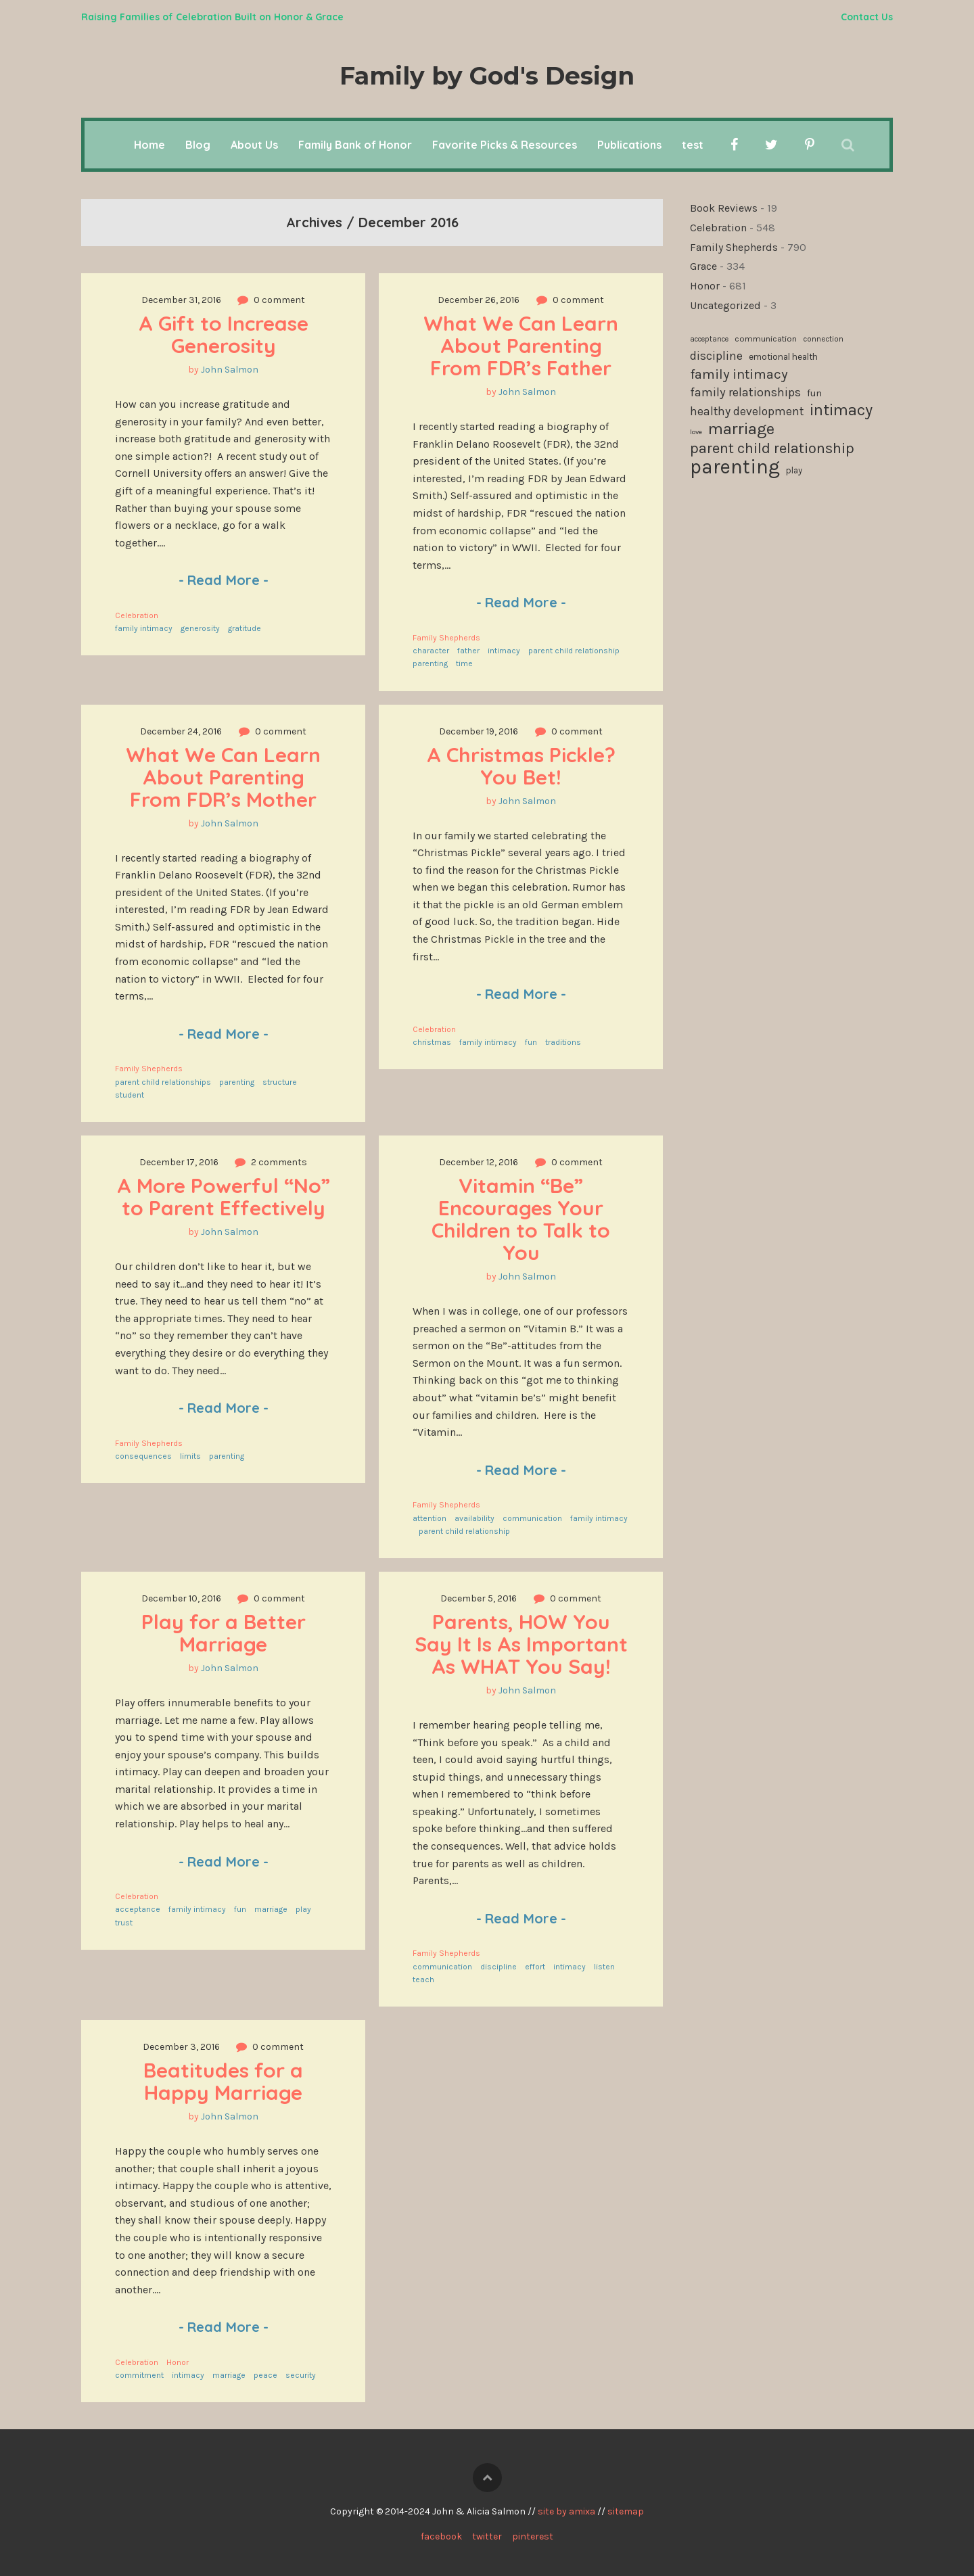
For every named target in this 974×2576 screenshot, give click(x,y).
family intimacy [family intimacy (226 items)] (738, 374)
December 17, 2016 (178, 1162)
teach (423, 1979)
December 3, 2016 (181, 2047)
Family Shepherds (446, 637)
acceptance (137, 1909)
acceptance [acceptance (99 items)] (709, 339)
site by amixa (566, 2511)
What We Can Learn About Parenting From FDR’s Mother (226, 777)
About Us (254, 144)
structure (279, 1082)
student (129, 1095)
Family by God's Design (487, 76)
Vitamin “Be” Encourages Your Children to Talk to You (524, 1219)
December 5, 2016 (478, 1598)
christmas (432, 1042)
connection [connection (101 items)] (823, 339)
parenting (430, 663)
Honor (177, 2362)
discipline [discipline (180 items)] (716, 355)
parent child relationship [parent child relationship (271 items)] (772, 448)
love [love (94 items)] (696, 431)
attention (429, 1518)
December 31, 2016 (181, 300)
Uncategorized (725, 305)
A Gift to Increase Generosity (226, 334)
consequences (143, 1456)
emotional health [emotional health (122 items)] (783, 357)
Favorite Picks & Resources (504, 144)
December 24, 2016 (181, 731)
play (303, 1909)
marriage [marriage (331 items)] (741, 429)
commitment (139, 2375)
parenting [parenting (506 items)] (735, 467)
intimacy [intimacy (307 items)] (841, 410)
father (468, 650)
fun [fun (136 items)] (814, 393)
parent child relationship (574, 650)
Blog (197, 144)
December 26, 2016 (478, 300)
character (431, 650)
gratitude (244, 628)
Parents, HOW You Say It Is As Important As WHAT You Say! (524, 1644)
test (692, 144)
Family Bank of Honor (355, 144)
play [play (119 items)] (794, 470)
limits (190, 1456)
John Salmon (229, 369)
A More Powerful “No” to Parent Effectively (226, 1197)
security (300, 2375)
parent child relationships (163, 1082)
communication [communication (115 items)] (766, 338)
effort (535, 1966)
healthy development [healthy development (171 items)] (747, 411)
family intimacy (143, 628)
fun (531, 1042)
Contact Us (867, 17)
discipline (498, 1966)
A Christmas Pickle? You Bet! (524, 766)
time (464, 663)
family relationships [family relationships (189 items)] (745, 392)
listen (604, 1966)
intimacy (504, 650)
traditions (563, 1042)
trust (124, 1922)
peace (265, 2375)
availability (474, 1518)
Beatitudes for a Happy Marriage (225, 2081)
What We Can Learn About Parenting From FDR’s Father (523, 345)
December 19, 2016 (478, 731)
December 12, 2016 (478, 1162)
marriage (270, 1909)
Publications (629, 144)
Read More (224, 579)
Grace (703, 266)
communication (532, 1518)
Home (149, 144)
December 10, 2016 (181, 1598)
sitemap (625, 2511)
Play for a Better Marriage (226, 1633)
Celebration (136, 615)
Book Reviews (724, 208)
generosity (200, 628)
